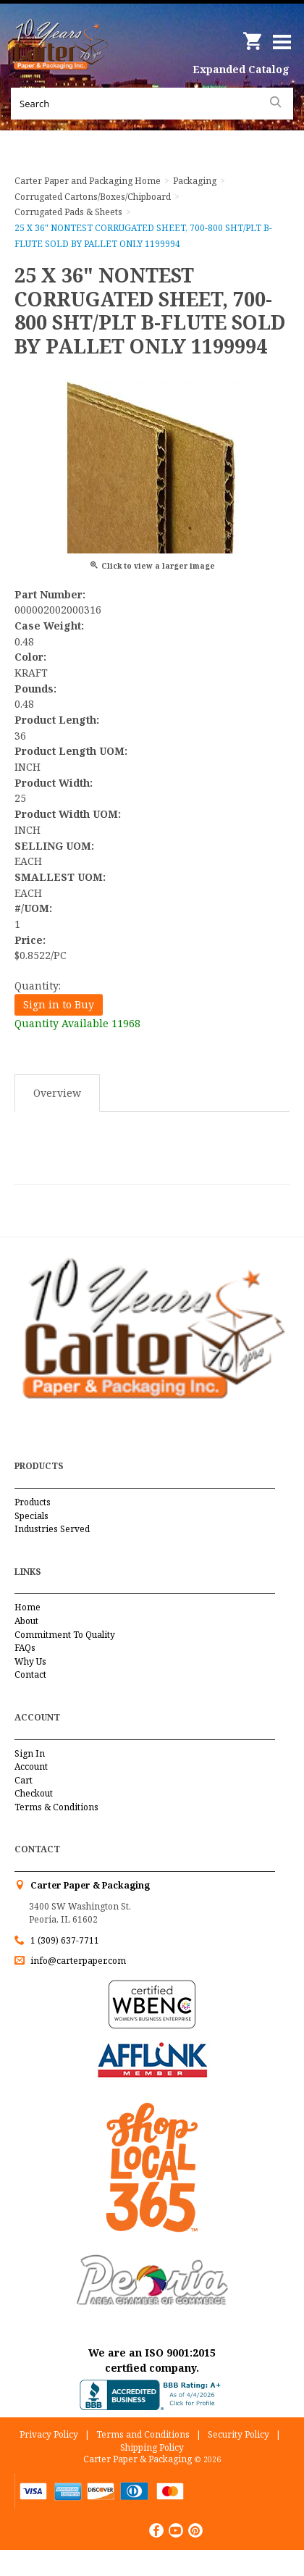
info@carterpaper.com (77, 1960)
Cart (23, 1780)
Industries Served (52, 1529)
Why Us (30, 1661)
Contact (30, 1674)
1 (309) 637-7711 (64, 1940)
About (26, 1621)
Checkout (33, 1793)
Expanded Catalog (241, 69)
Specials (31, 1516)
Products (32, 1502)
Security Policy (238, 2434)
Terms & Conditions (56, 1807)
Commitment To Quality (64, 1634)
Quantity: (37, 985)
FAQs (24, 1648)
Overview (57, 1093)
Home (27, 1607)
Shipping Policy (152, 2447)
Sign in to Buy (58, 1004)
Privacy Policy (49, 2434)
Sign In (29, 1753)
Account (31, 1766)
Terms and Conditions (143, 2434)
